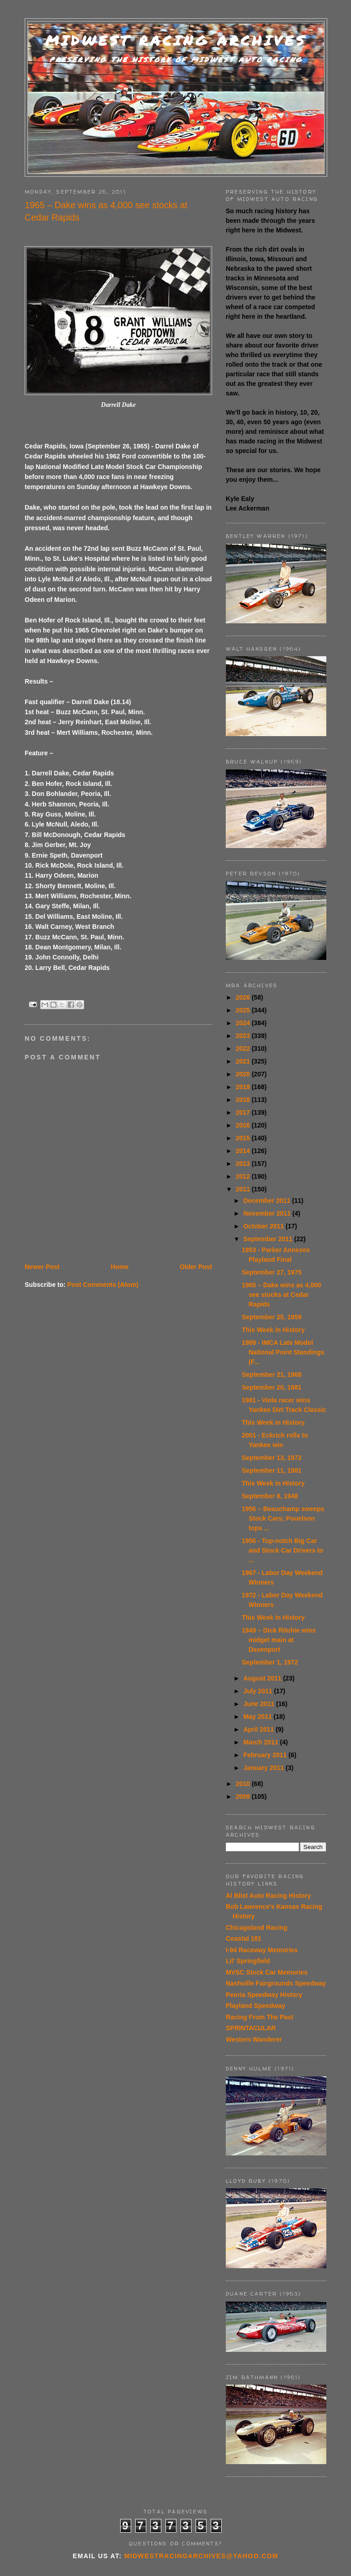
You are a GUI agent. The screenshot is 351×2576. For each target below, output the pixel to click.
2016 (244, 1125)
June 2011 (259, 1703)
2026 (244, 997)
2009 (244, 1796)
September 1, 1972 (270, 1662)
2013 (244, 1163)
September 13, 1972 (272, 1457)
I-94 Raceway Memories (262, 1950)
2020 (244, 1074)
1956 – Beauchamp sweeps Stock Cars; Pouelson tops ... (283, 1518)
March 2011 (261, 1742)
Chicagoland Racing (256, 1927)
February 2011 (265, 1755)
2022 (244, 1048)
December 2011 (267, 1200)
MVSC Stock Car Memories (267, 1972)
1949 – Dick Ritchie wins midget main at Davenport (279, 1640)
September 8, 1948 (270, 1496)
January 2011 (264, 1767)
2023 (244, 1035)
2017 (244, 1112)
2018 (244, 1099)
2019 (244, 1086)
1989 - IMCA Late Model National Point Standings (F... (283, 1352)
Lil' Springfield (248, 1961)
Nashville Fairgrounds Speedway (276, 1983)
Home (119, 1266)
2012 (244, 1176)
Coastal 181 (243, 1938)
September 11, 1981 (272, 1470)
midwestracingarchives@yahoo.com (201, 2556)
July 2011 (258, 1691)
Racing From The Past (259, 2017)
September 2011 (268, 1239)
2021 (244, 1061)
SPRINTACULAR (251, 2028)
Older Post (196, 1266)
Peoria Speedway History (264, 1994)
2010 (244, 1783)
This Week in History (273, 1329)
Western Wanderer (254, 2039)
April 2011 (259, 1729)
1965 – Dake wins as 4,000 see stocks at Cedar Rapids (281, 1294)
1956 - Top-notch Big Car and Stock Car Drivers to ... (282, 1550)
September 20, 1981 (272, 1387)
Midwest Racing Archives (176, 40)
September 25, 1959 (272, 1317)
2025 (244, 1010)
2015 (244, 1138)
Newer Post (42, 1266)
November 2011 (267, 1213)
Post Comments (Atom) (102, 1284)
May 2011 (258, 1716)
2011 (244, 1189)
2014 (244, 1150)
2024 (244, 1023)
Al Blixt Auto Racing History (268, 1895)
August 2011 (263, 1678)
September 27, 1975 (272, 1272)
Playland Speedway (255, 2005)
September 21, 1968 (272, 1374)
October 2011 (264, 1226)
